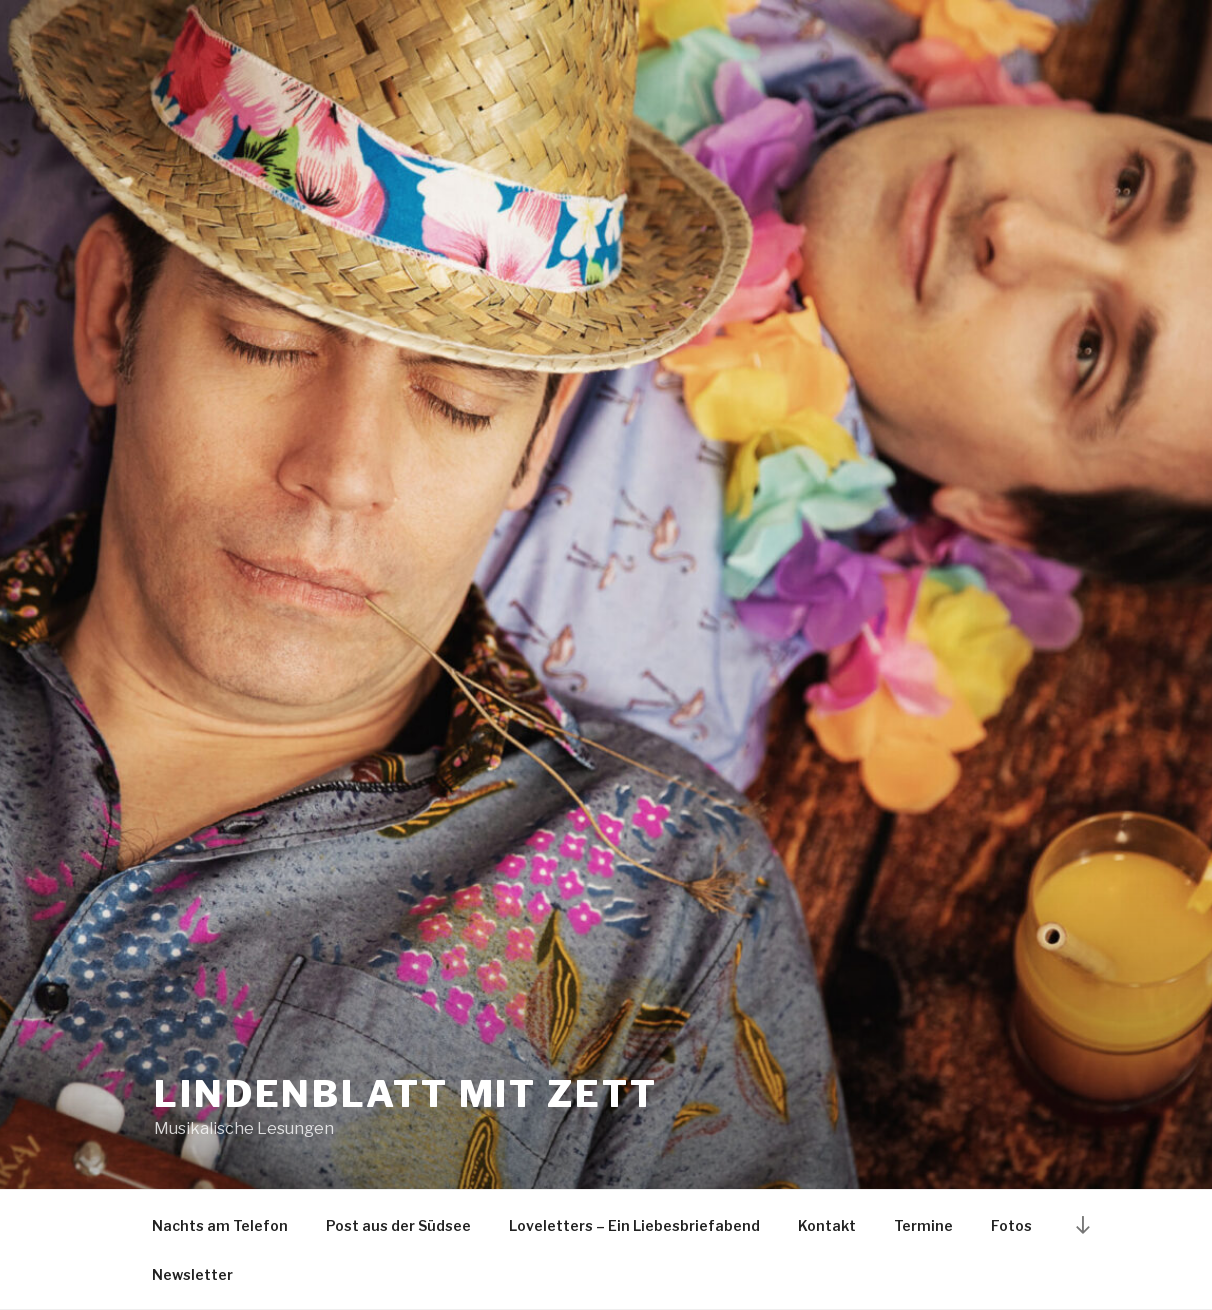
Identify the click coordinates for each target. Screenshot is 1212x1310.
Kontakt (827, 1225)
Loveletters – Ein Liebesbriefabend (634, 1225)
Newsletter (192, 1274)
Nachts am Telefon (220, 1225)
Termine (923, 1225)
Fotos (1011, 1225)
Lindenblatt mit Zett (406, 1094)
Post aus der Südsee (398, 1225)
